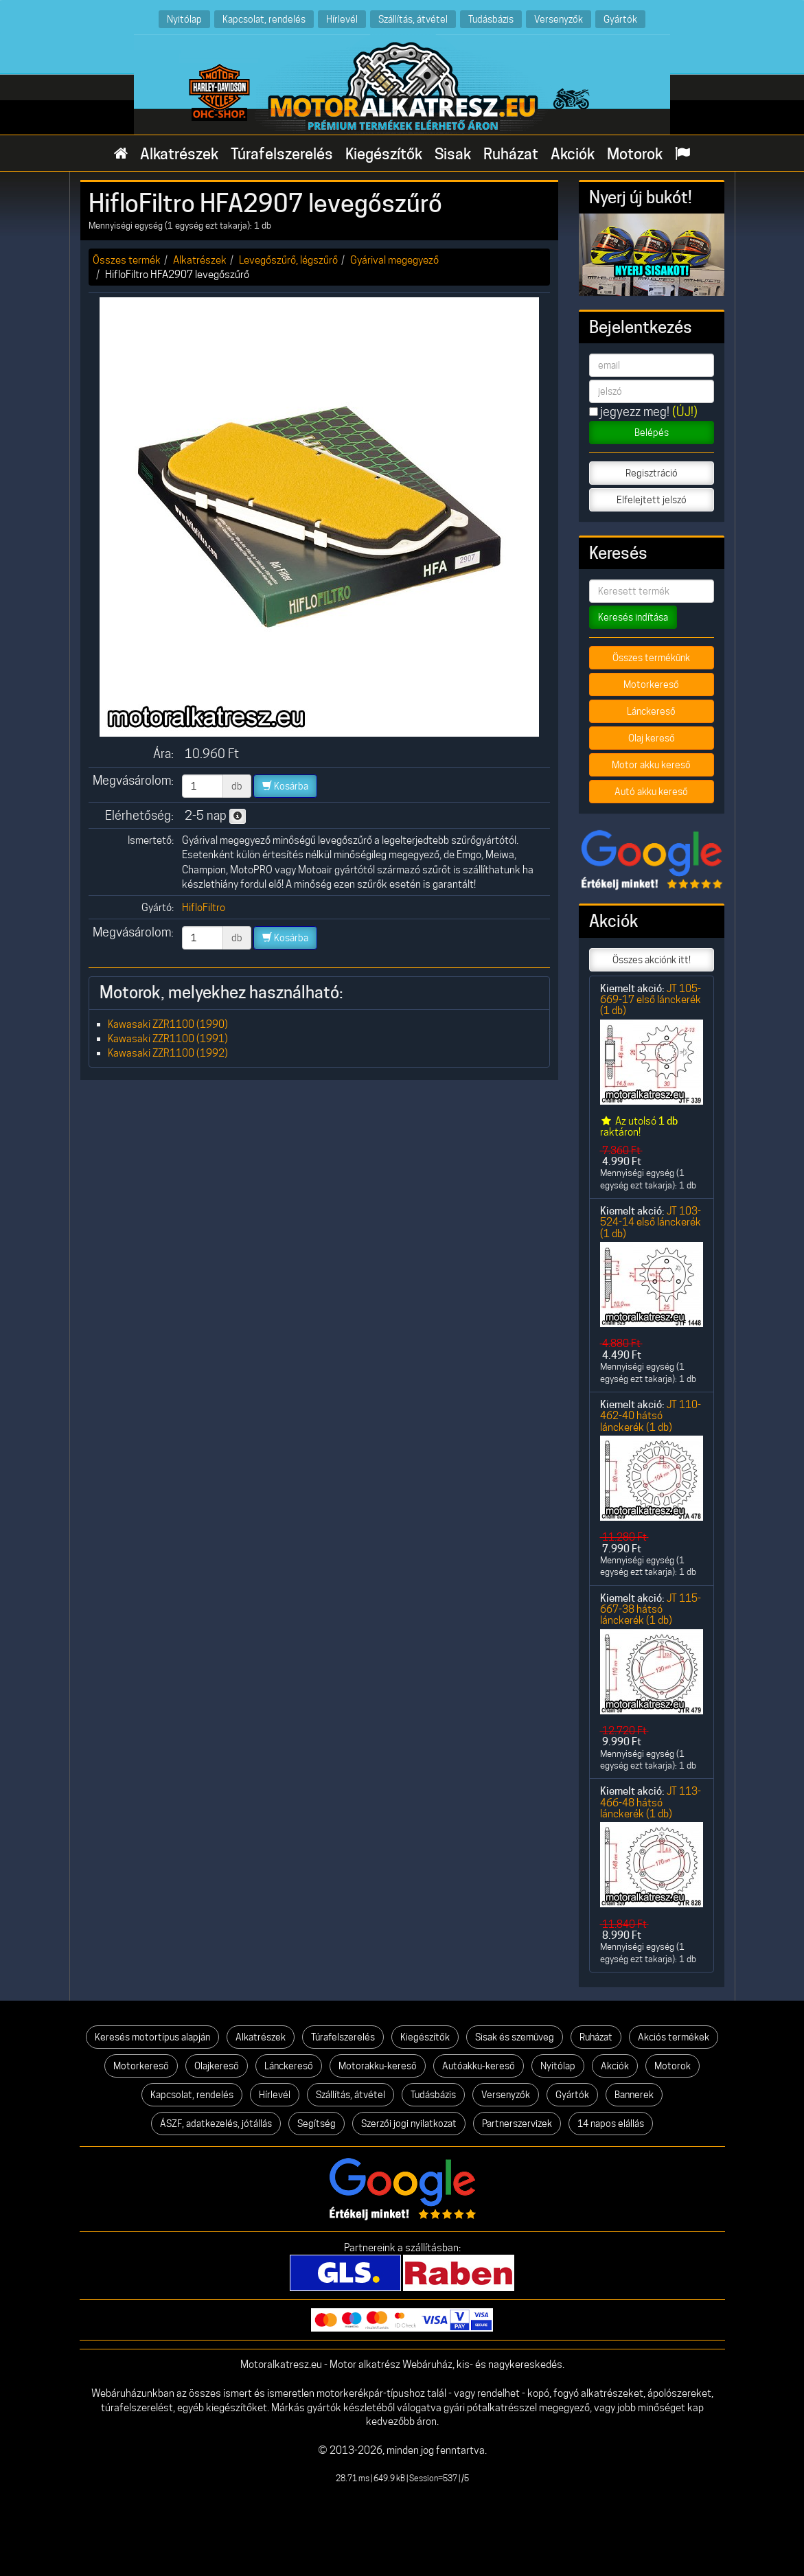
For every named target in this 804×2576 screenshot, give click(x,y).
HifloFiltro (203, 907)
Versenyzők (558, 19)
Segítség (316, 2123)
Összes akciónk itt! (651, 959)
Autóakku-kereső (478, 2065)
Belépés (651, 432)
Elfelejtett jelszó (652, 499)
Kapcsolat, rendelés (264, 19)
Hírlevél (342, 19)
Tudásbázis (491, 19)
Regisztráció (651, 473)
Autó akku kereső (651, 791)
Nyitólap (184, 19)
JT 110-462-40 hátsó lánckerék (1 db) (650, 1416)
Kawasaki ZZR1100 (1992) (168, 1053)
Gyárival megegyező (394, 260)
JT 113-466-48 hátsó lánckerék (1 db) (650, 1802)
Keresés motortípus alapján (152, 2037)
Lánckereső (651, 711)
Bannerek (634, 2094)
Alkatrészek (179, 154)
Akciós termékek (673, 2037)
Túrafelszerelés (282, 154)
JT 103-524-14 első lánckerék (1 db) (650, 1222)
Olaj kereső (651, 738)
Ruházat (510, 154)
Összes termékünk (651, 657)
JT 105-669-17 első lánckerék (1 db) (650, 999)
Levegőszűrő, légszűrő (288, 260)
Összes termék (127, 260)
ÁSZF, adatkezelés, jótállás (216, 2123)
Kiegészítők (383, 154)
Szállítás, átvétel (413, 19)
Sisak (453, 154)
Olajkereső (216, 2065)
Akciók (573, 154)
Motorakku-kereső (377, 2065)
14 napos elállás (610, 2123)
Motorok (635, 154)
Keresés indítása (633, 617)
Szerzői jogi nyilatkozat (409, 2123)
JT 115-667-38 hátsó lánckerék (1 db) (650, 1609)
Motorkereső (651, 684)
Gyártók (620, 19)
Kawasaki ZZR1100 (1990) (168, 1024)
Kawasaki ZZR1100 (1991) (168, 1038)
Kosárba (285, 786)
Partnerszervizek (517, 2123)
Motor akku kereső (651, 764)
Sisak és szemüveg (514, 2037)
